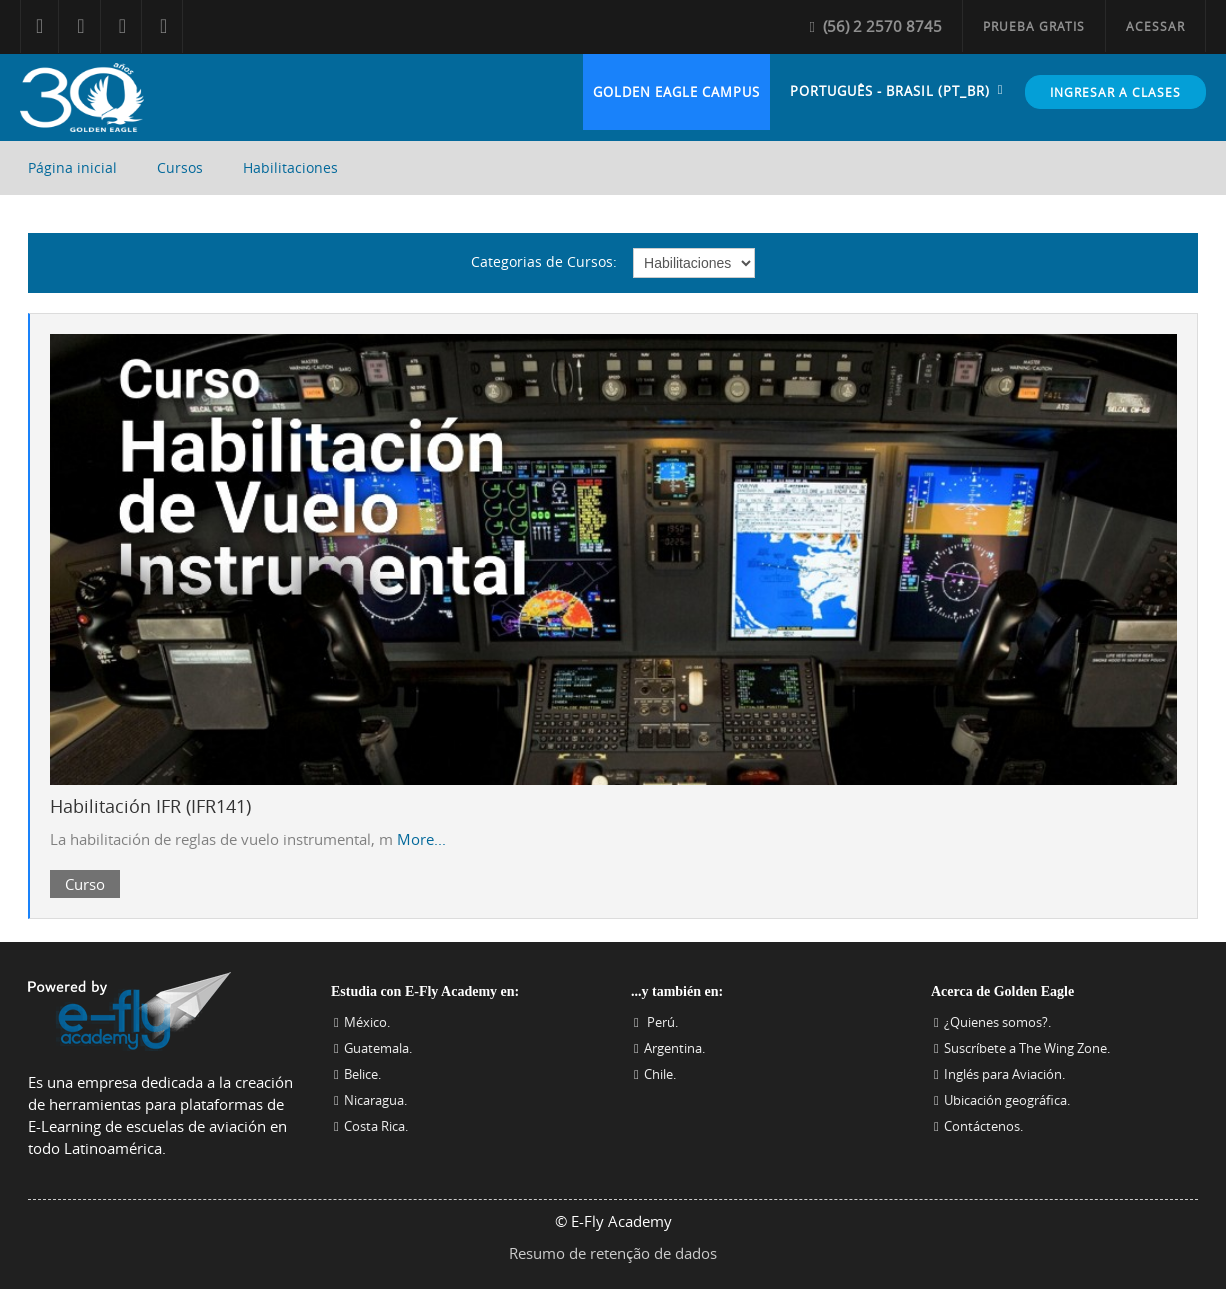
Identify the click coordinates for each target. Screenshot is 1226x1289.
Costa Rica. (376, 1126)
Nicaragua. (375, 1100)
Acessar (1155, 26)
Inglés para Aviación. (1004, 1074)
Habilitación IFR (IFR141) (150, 806)
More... (421, 839)
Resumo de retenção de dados (613, 1253)
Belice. (362, 1074)
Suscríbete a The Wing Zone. (1027, 1048)
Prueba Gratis (1034, 26)
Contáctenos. (983, 1126)
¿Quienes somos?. (997, 1022)
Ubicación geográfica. (1007, 1100)
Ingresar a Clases (1115, 92)
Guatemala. (378, 1048)
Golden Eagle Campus (676, 92)
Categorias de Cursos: (544, 261)
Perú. (661, 1022)
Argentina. (674, 1048)
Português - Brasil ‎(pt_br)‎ (890, 91)
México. (367, 1022)
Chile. (660, 1074)
